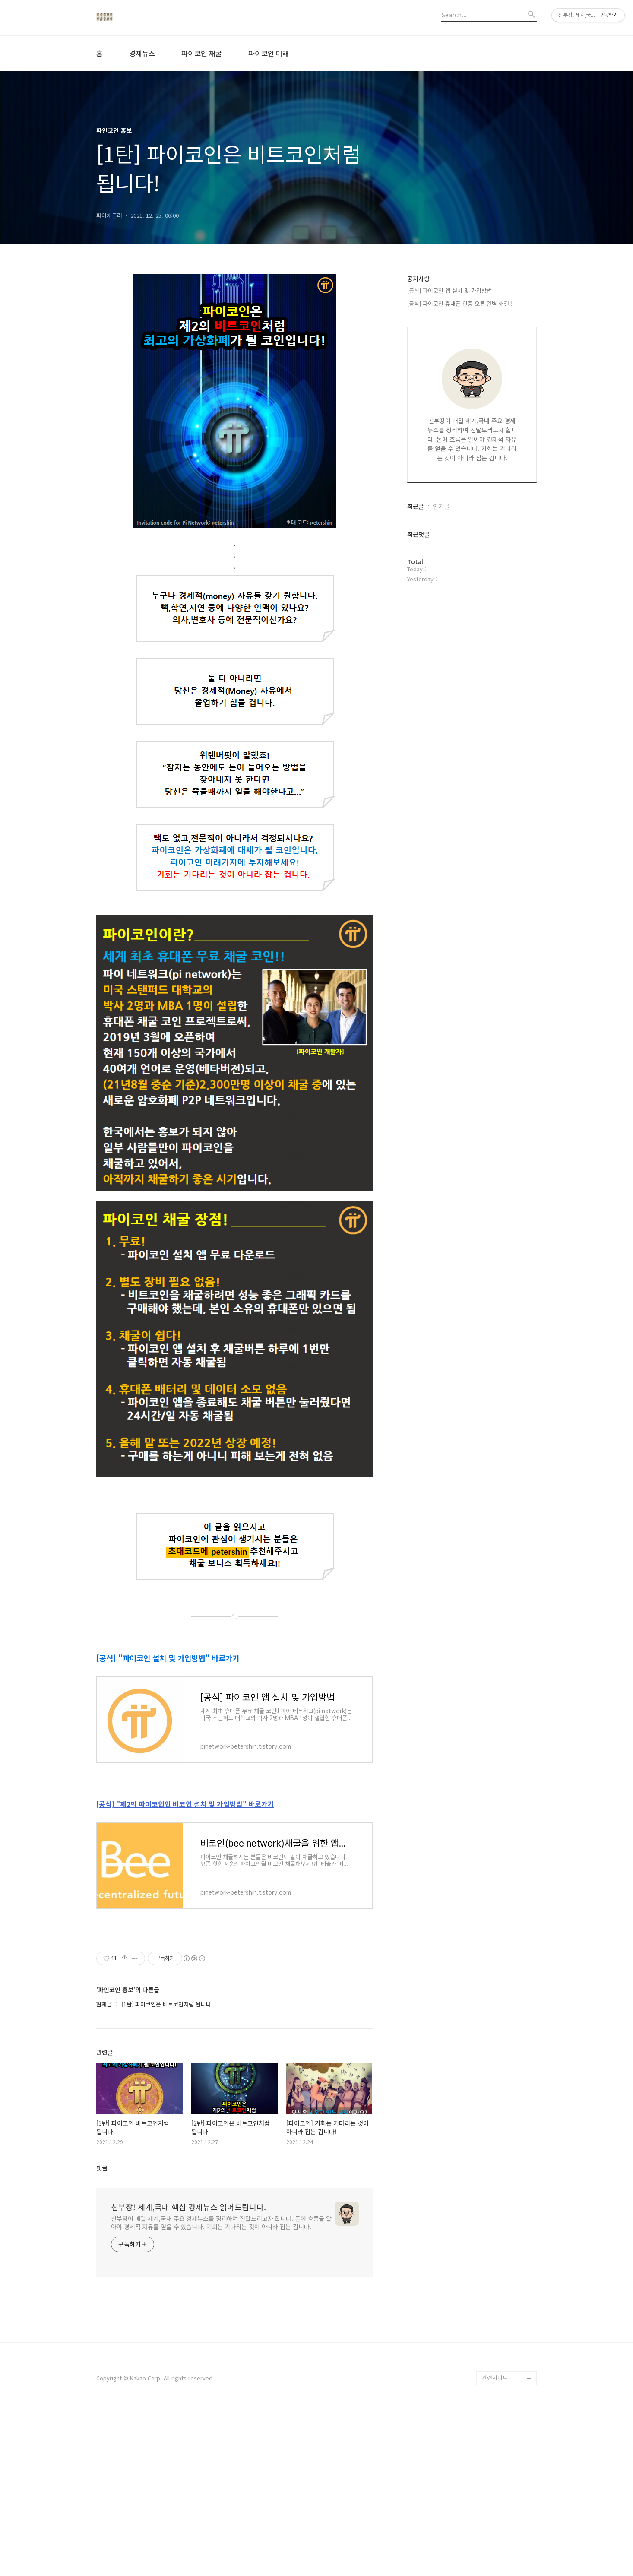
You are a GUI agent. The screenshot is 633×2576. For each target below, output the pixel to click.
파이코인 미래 (268, 53)
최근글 (415, 506)
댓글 (102, 2332)
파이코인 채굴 (201, 53)
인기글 (441, 506)
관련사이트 (495, 2542)
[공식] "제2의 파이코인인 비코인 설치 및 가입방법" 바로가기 (185, 1804)
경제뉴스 (142, 53)
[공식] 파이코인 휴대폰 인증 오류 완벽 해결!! (460, 303)
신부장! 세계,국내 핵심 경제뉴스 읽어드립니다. (188, 2371)
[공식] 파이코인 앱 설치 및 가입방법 (449, 290)
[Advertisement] (234, 2015)
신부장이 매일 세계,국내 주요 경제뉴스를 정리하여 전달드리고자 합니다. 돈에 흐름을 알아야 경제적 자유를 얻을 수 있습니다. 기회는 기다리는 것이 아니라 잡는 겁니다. (221, 2386)
